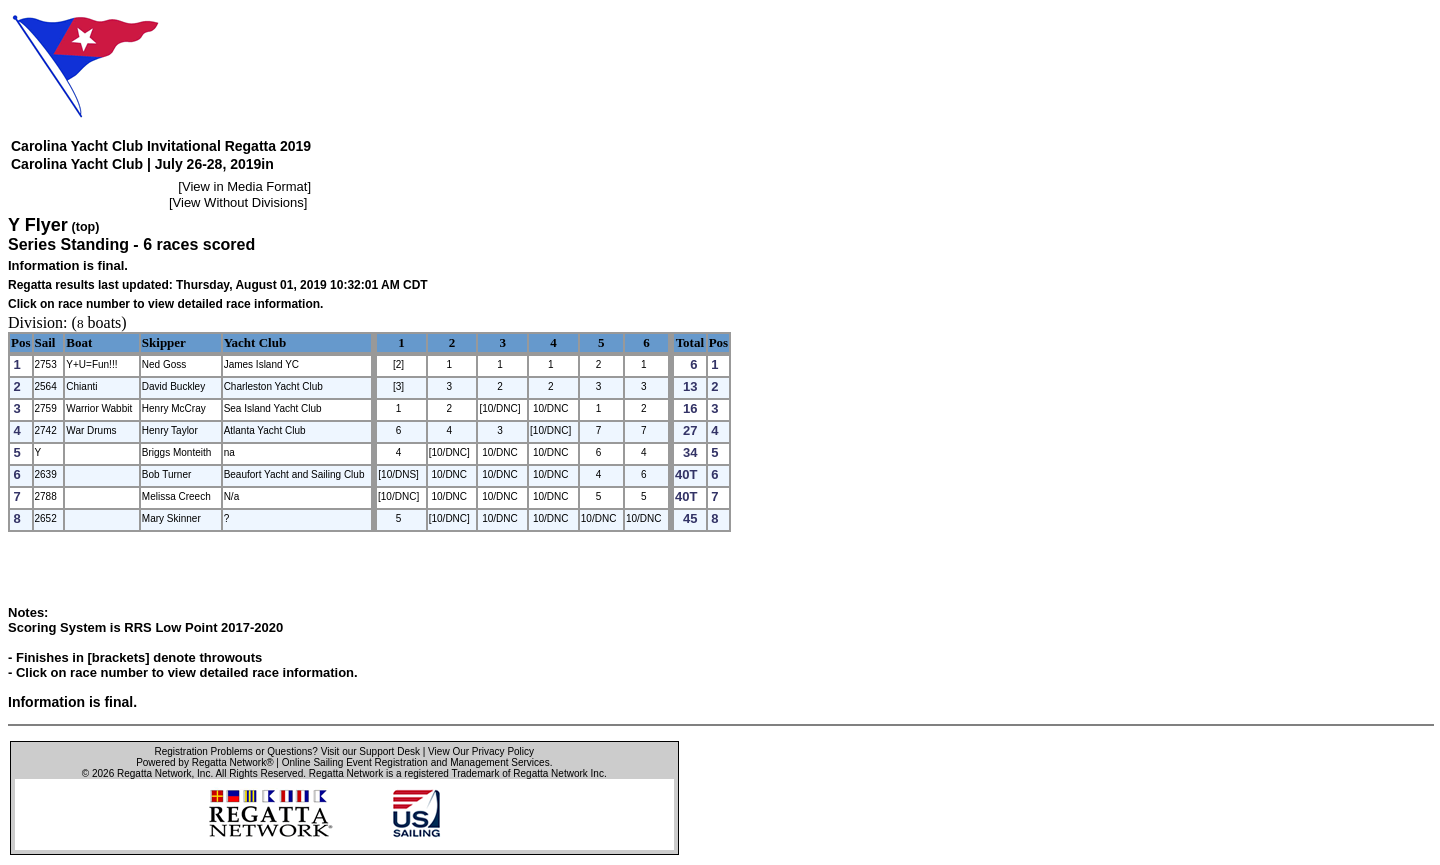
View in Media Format (244, 186)
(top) (86, 227)
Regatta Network (154, 773)
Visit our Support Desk (370, 751)
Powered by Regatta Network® (204, 762)
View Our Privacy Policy (481, 751)
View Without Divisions (238, 202)
